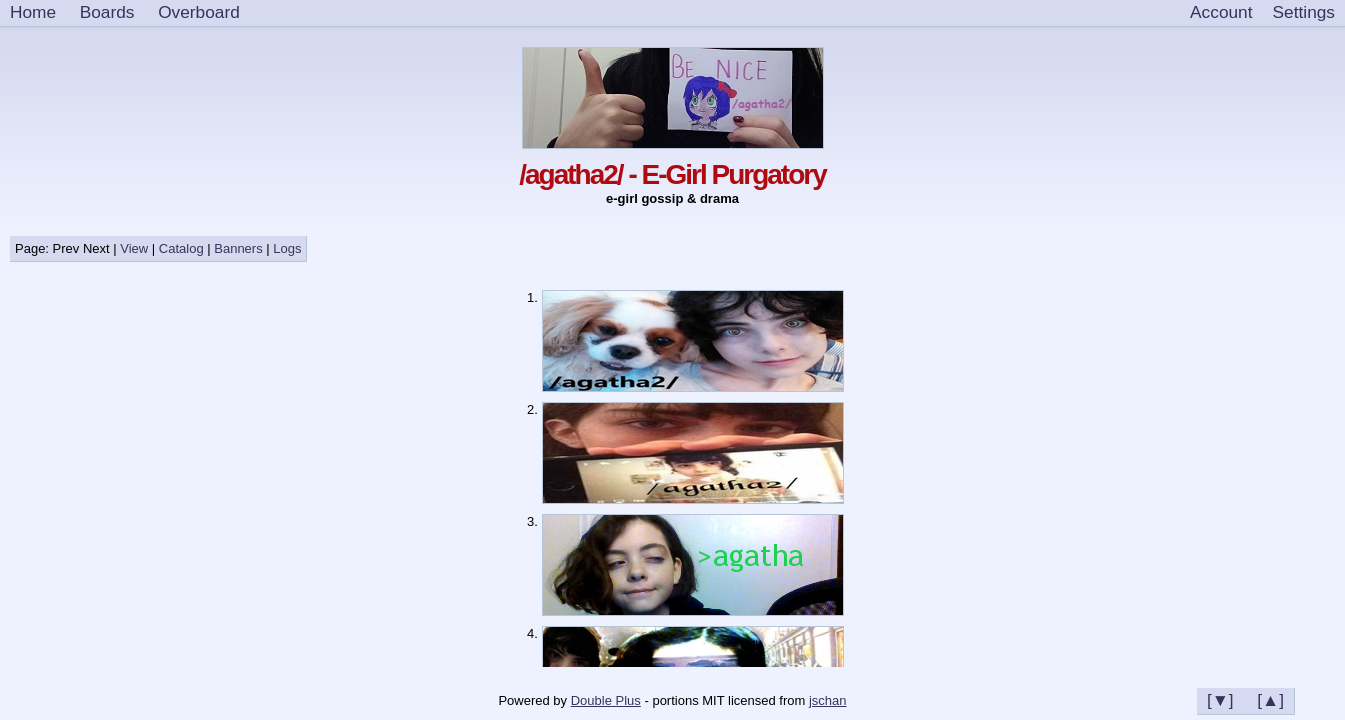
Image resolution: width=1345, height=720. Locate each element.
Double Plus (606, 700)
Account (1221, 12)
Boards (107, 12)
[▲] (1270, 700)
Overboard (199, 12)
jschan (828, 700)
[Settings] (1304, 13)
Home (33, 12)
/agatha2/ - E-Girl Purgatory (672, 174)
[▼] (1220, 700)
